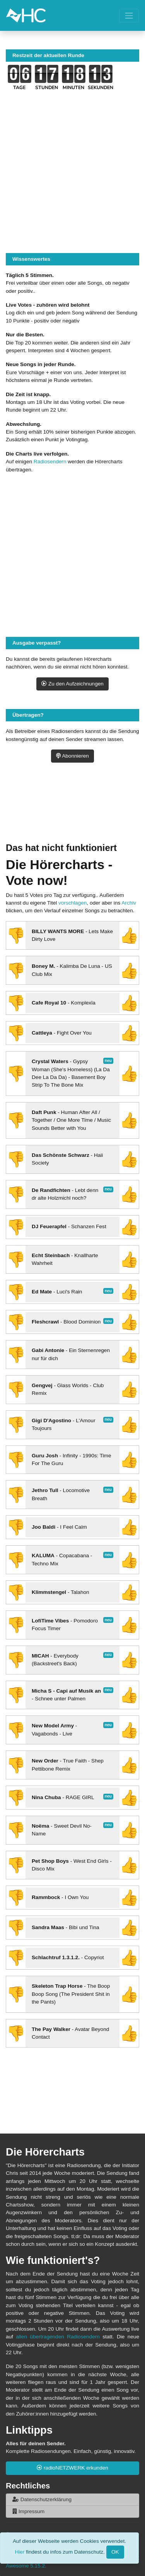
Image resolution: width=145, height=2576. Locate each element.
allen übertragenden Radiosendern (58, 2337)
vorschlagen (72, 903)
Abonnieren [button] (72, 756)
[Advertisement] (72, 811)
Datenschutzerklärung (42, 2499)
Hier (19, 2551)
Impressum (28, 2511)
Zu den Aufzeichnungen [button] (72, 684)
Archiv (128, 903)
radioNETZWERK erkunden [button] (72, 2468)
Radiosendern (50, 461)
